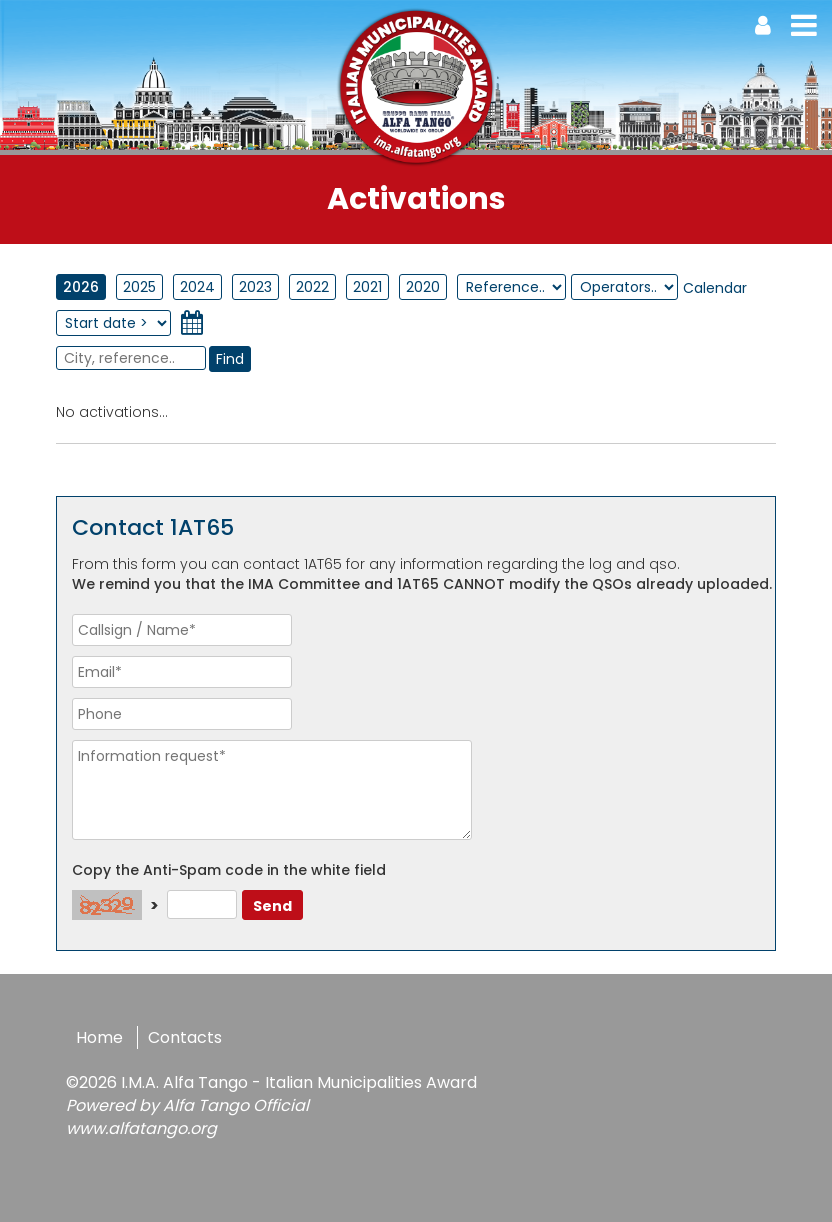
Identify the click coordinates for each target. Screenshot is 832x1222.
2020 (423, 287)
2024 (197, 287)
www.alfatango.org (141, 1128)
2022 (312, 287)
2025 (139, 287)
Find (230, 359)
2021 (367, 287)
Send (272, 906)
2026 (81, 287)
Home (99, 1037)
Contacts (185, 1037)
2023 (255, 287)
